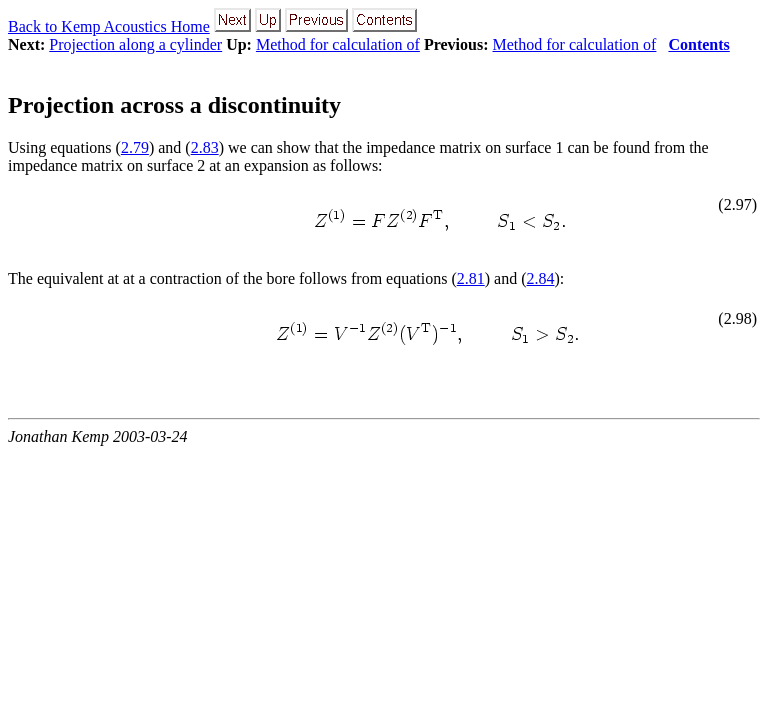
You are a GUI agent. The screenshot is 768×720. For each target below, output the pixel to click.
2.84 (541, 278)
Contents (698, 44)
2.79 (135, 147)
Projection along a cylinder (135, 44)
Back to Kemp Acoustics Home (109, 26)
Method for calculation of (338, 44)
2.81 (471, 278)
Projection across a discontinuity (174, 105)
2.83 (205, 147)
